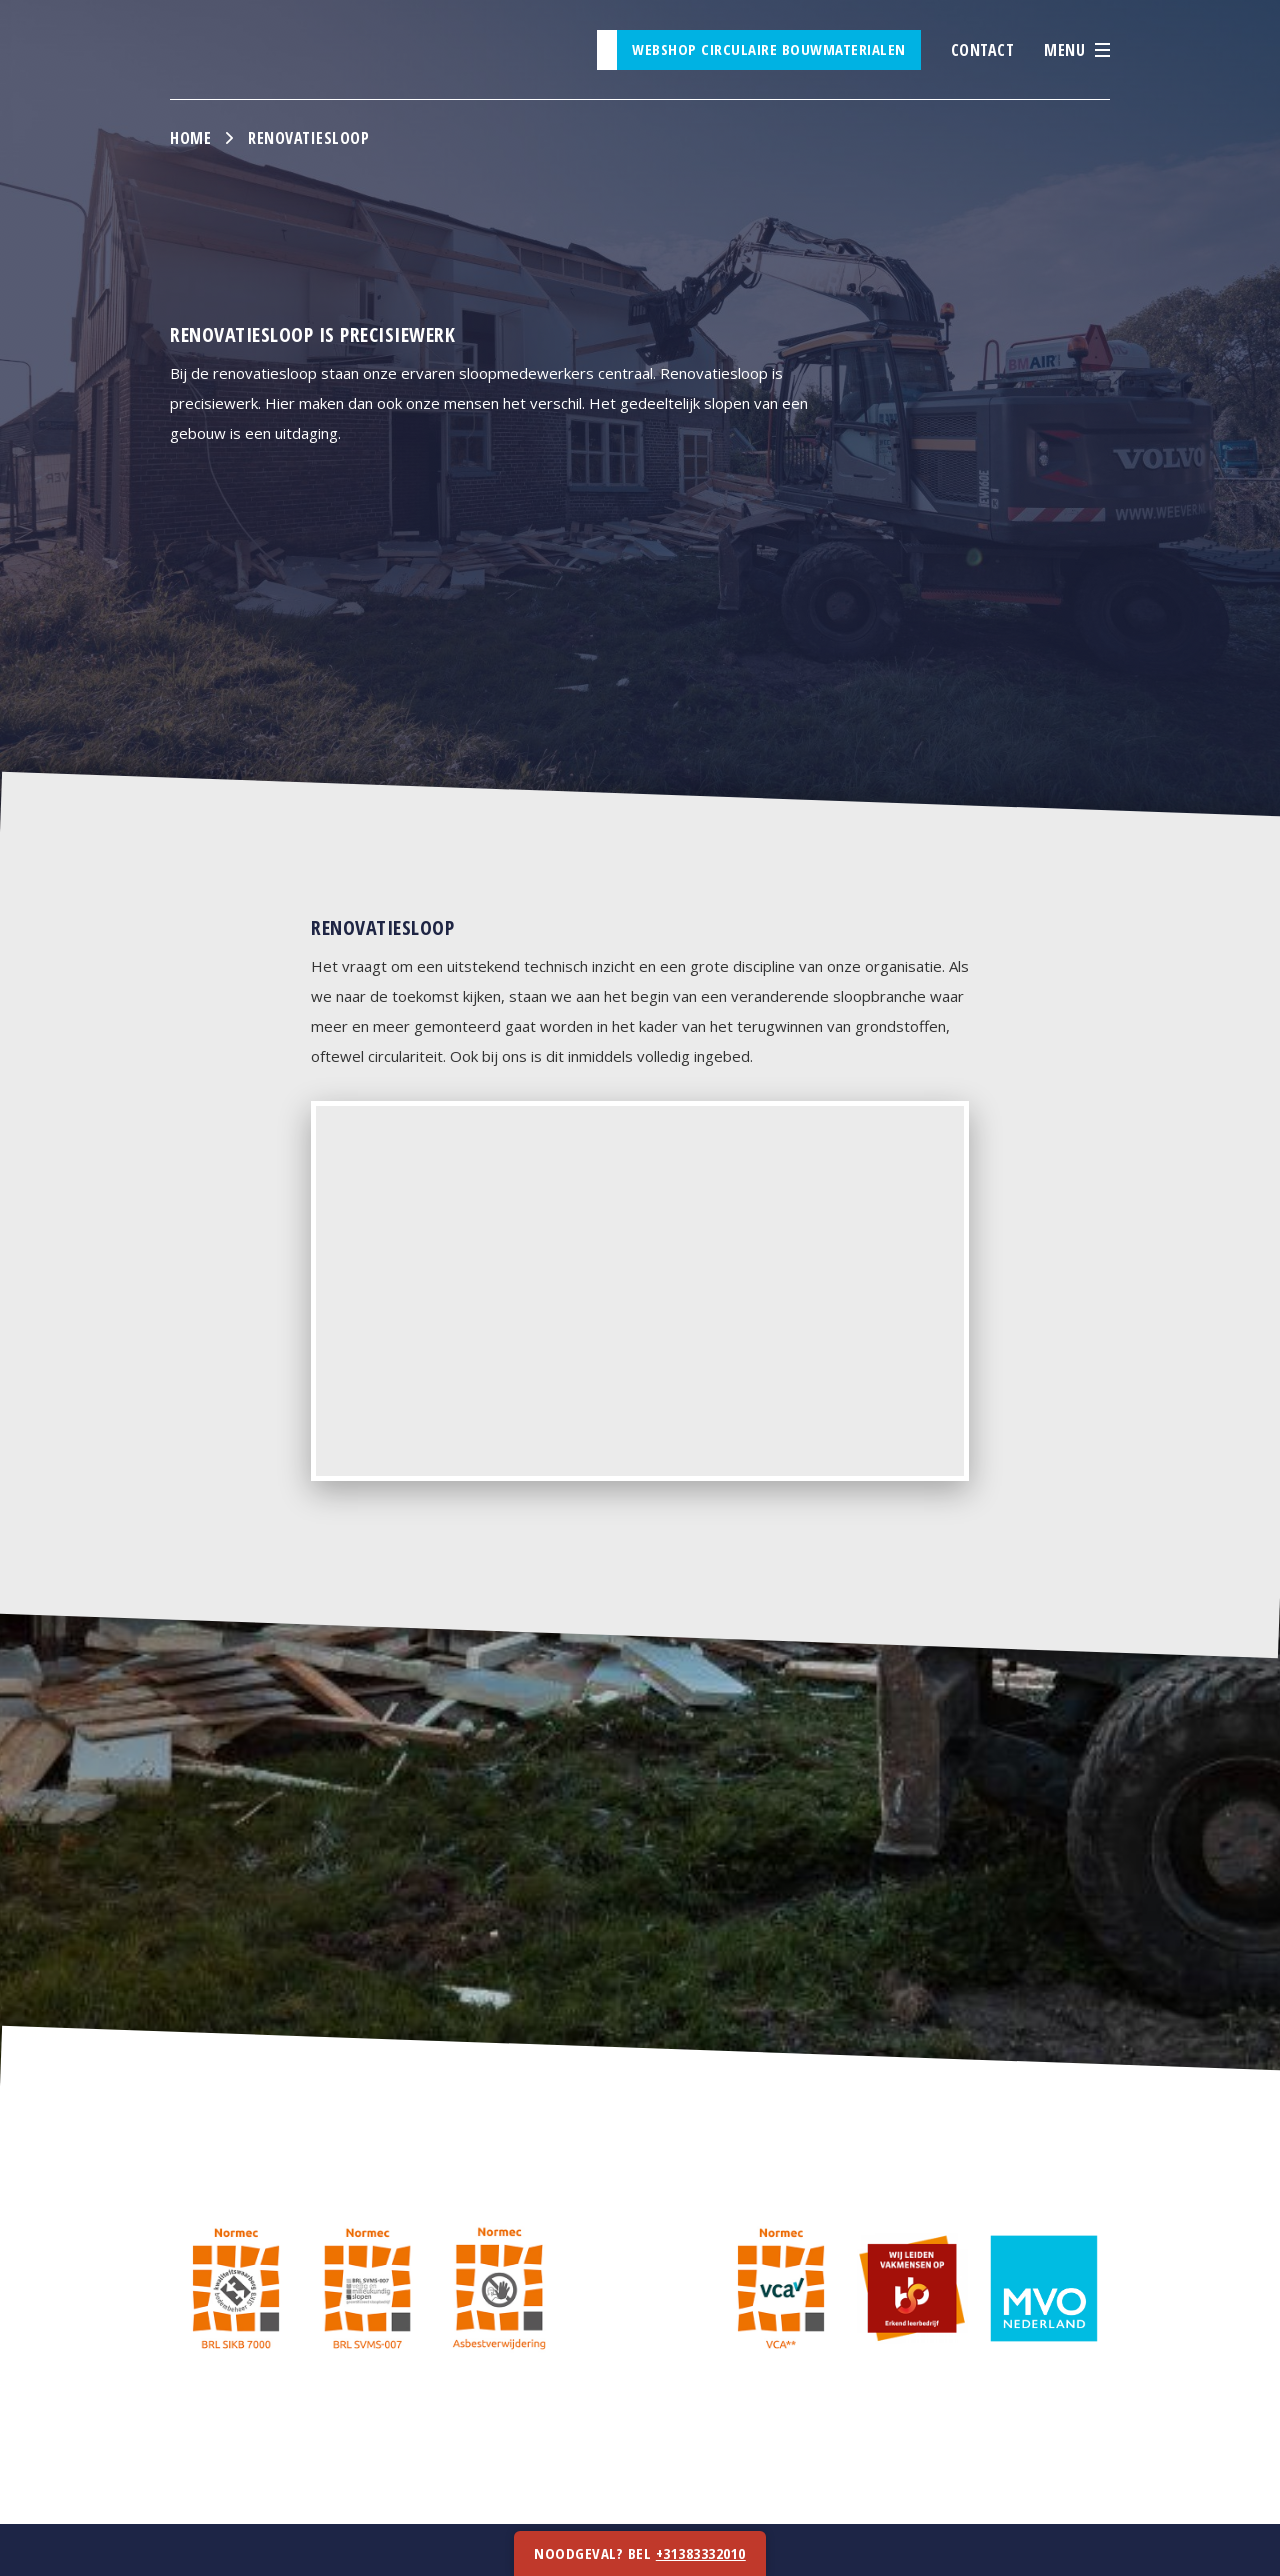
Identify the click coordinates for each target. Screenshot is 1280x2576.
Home (190, 138)
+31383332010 (701, 2553)
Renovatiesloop (308, 138)
